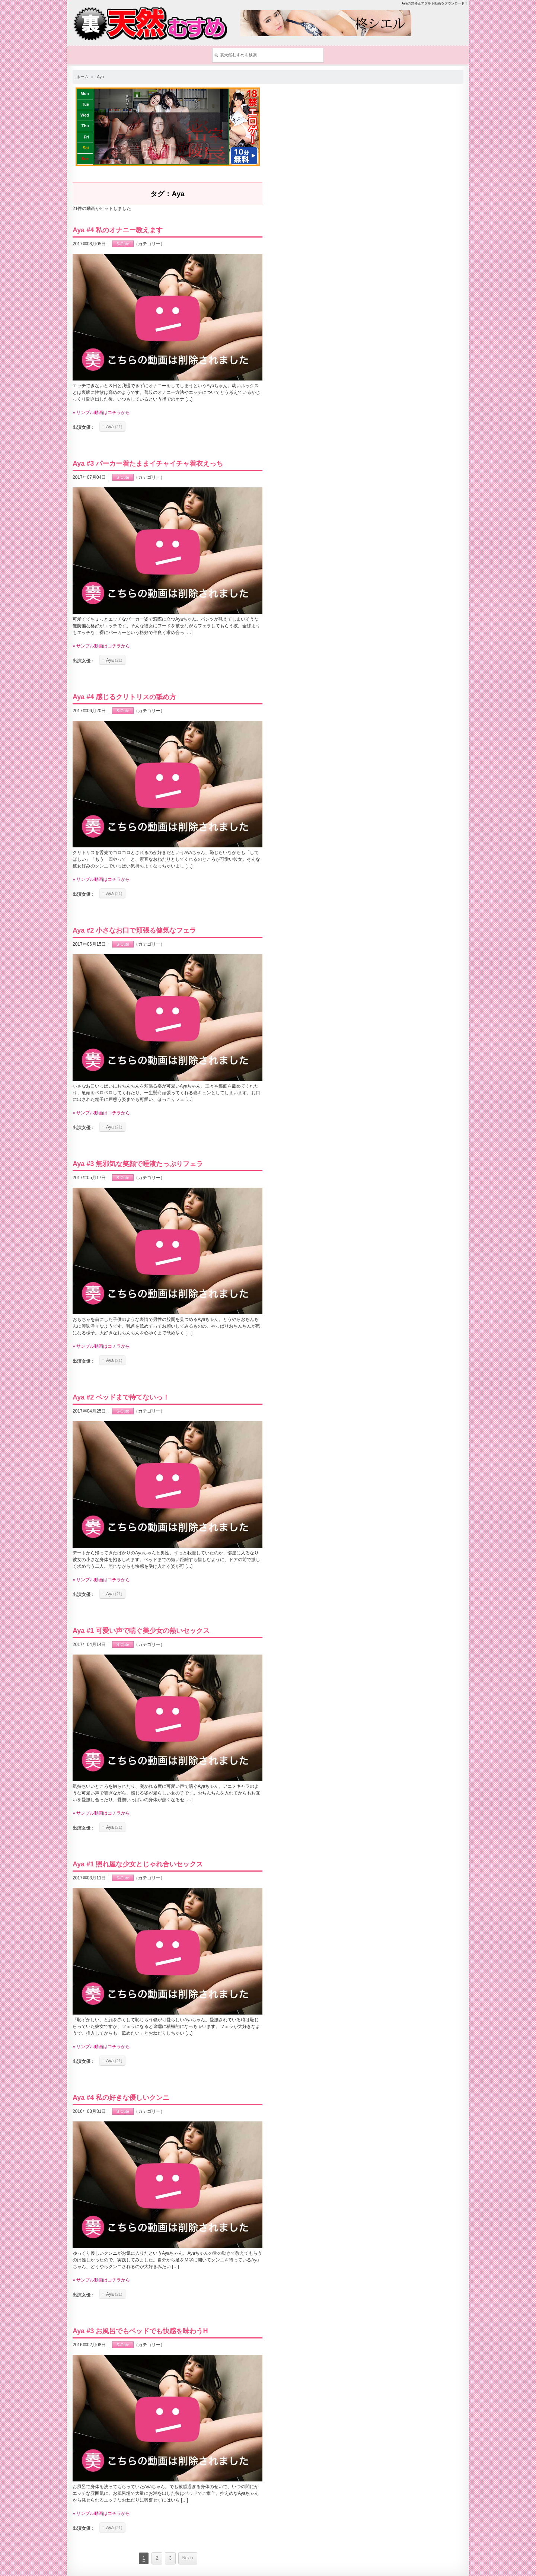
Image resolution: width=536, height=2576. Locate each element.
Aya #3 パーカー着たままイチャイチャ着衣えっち (148, 463)
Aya (100, 76)
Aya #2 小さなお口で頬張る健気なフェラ (134, 930)
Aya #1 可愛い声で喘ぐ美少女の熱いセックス (141, 1630)
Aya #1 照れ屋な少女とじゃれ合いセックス (138, 1864)
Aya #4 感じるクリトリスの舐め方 (124, 697)
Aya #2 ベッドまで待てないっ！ (121, 1397)
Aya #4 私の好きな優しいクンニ (121, 2097)
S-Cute (123, 244)
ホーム (82, 76)
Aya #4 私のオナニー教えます (118, 230)
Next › (187, 2558)
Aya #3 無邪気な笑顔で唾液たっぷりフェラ (138, 1164)
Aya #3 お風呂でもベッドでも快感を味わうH (140, 2331)
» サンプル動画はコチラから (101, 412)
